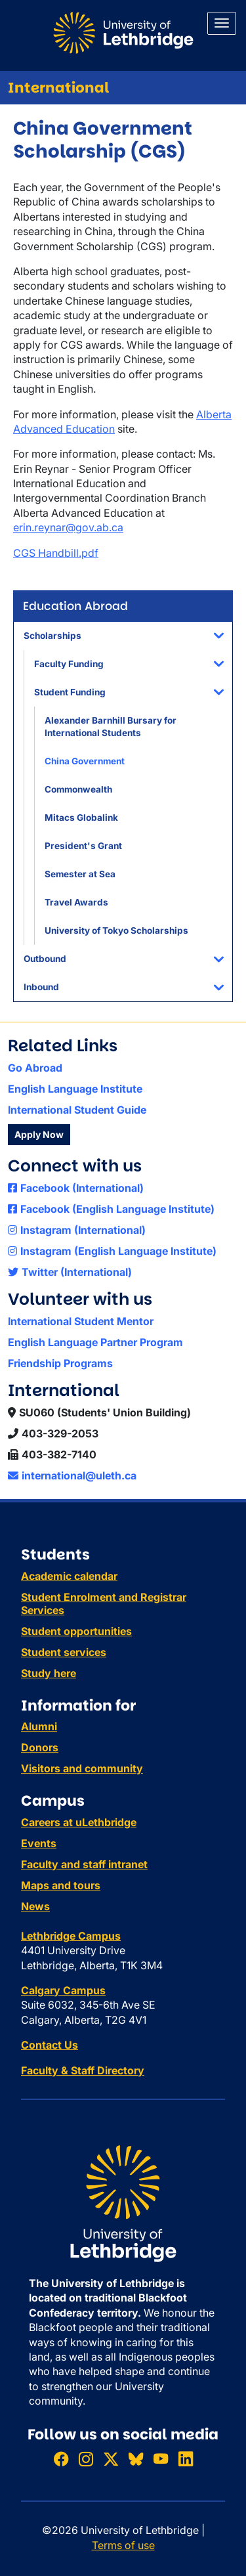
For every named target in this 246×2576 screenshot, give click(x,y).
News (35, 1906)
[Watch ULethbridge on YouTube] (160, 2459)
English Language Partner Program (95, 1342)
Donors (39, 1747)
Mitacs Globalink (81, 817)
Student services (63, 1652)
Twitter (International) (70, 1271)
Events (38, 1843)
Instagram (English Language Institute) (112, 1250)
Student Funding (70, 692)
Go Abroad (35, 1067)
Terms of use (123, 2545)
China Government (85, 761)
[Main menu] (221, 23)
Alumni (39, 1726)
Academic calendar (69, 1576)
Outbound (45, 958)
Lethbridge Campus (71, 1935)
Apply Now (39, 1134)
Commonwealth (78, 789)
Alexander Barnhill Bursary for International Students (110, 726)
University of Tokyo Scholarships (116, 930)
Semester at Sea (80, 874)
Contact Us (49, 2044)
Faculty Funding (69, 664)
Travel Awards (76, 902)
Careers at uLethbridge (78, 1822)
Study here (48, 1673)
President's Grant (83, 845)
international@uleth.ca (72, 1475)
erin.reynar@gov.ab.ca (68, 527)
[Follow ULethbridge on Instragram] (85, 2459)
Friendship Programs (60, 1363)
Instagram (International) (77, 1229)
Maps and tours (60, 1885)
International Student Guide (77, 1109)
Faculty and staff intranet (84, 1864)
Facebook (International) (76, 1187)
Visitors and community (82, 1768)
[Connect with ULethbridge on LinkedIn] (185, 2459)
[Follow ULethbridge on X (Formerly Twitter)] (110, 2459)
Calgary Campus (63, 1990)
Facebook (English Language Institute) (111, 1208)
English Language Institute (75, 1088)
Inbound (41, 987)
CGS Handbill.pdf (55, 552)
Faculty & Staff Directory (82, 2070)
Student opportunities (76, 1631)
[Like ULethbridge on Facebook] (61, 2459)
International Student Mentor (81, 1321)
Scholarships (52, 635)
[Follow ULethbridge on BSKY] (135, 2459)
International (58, 87)
